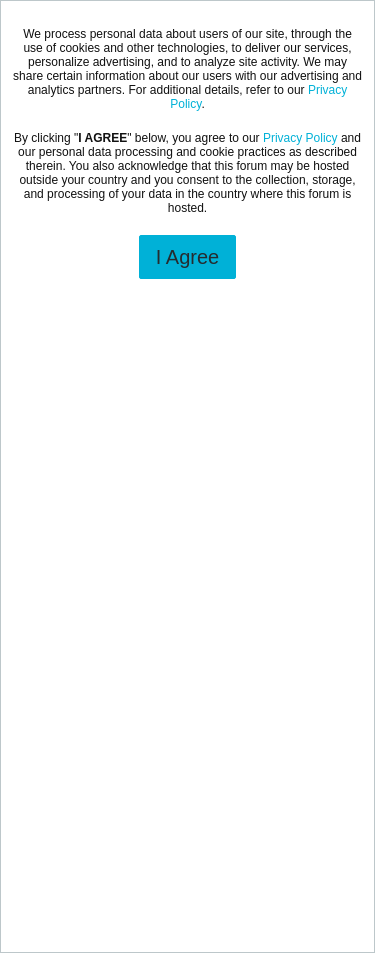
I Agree (187, 257)
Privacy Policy (300, 138)
